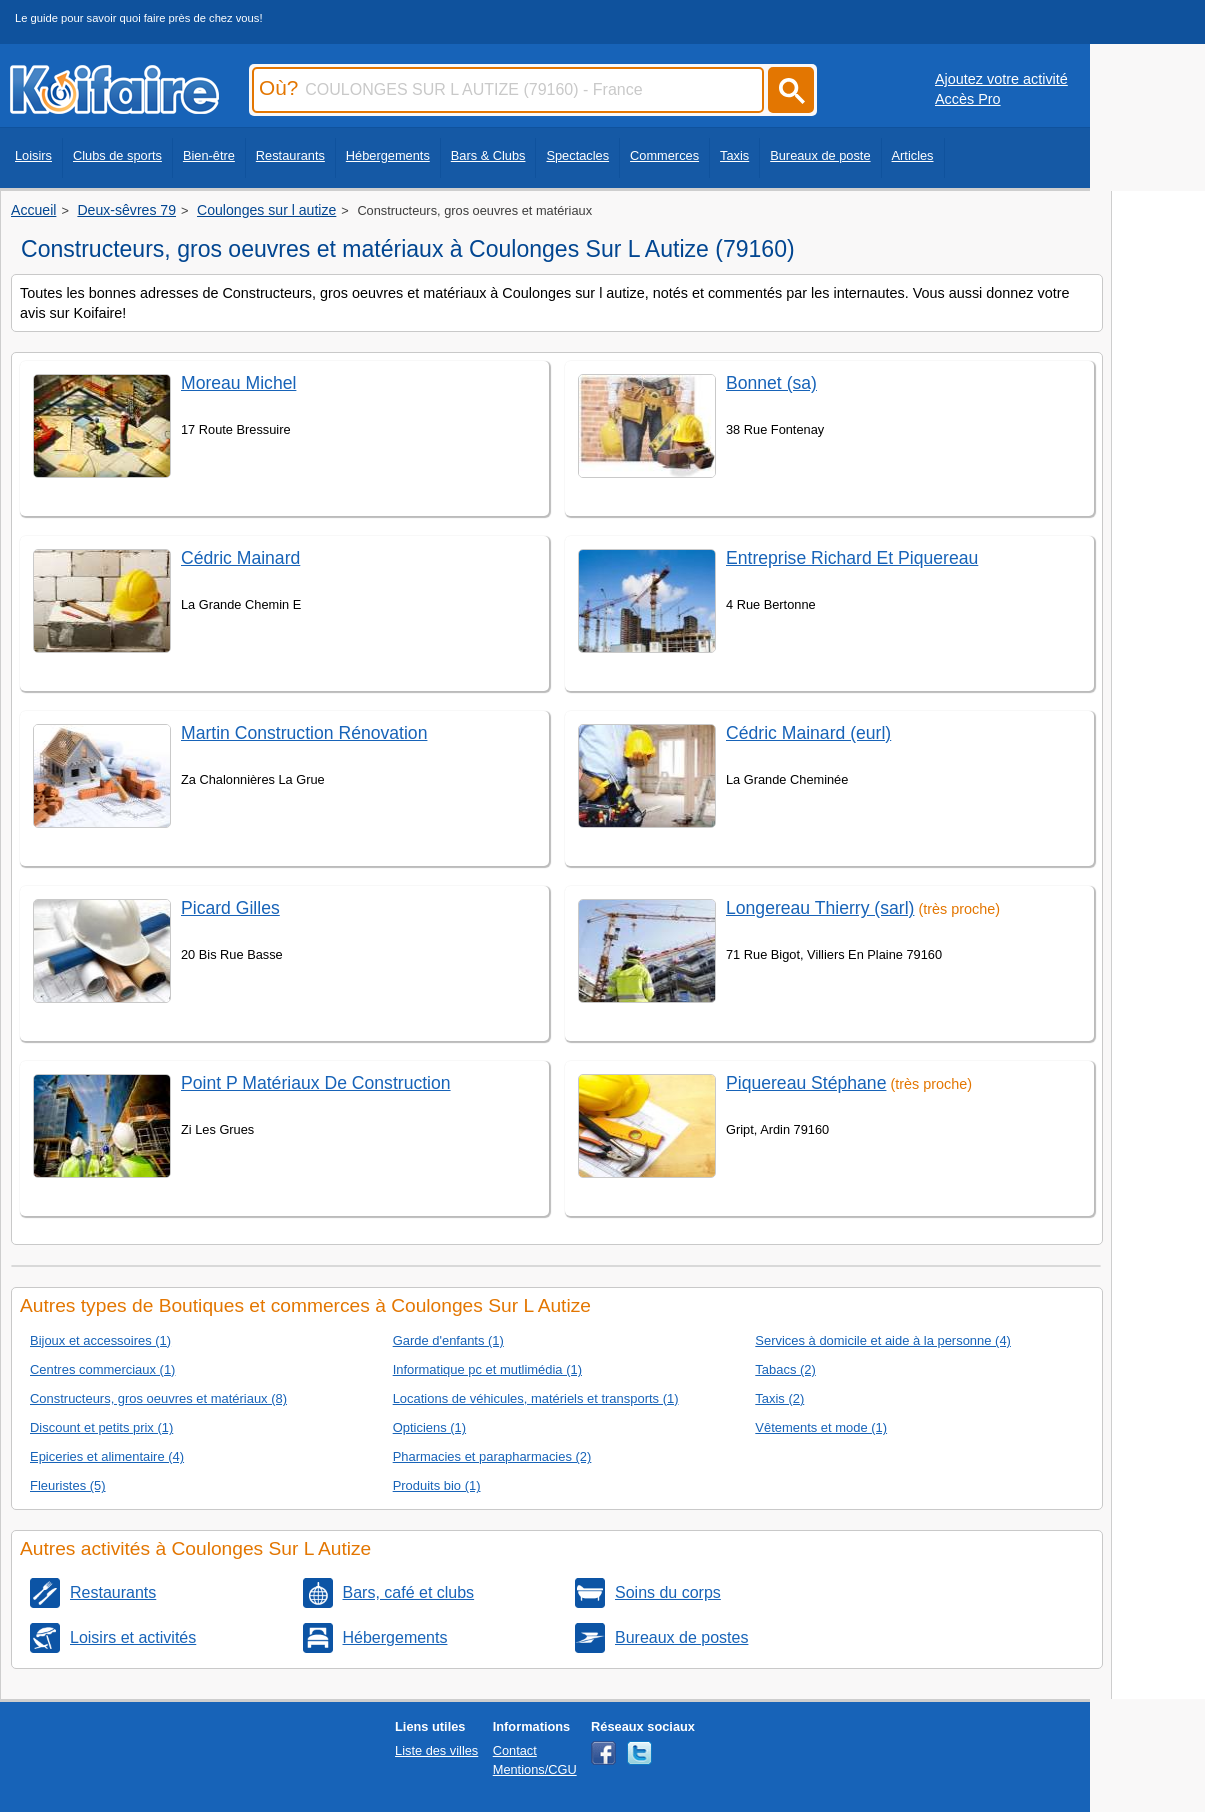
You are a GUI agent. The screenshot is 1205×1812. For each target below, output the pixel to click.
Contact (515, 1750)
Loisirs (33, 155)
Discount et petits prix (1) (101, 1427)
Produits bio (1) (437, 1485)
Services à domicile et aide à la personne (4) (883, 1340)
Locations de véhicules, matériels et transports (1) (536, 1398)
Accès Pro (968, 99)
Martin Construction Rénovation (304, 733)
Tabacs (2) (785, 1369)
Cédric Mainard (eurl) (808, 733)
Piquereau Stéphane (806, 1083)
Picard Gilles (230, 908)
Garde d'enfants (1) (448, 1340)
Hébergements (388, 155)
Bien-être (209, 155)
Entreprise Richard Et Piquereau (852, 558)
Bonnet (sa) (771, 383)
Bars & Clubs (488, 155)
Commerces (664, 155)
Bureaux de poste (820, 155)
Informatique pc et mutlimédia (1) (487, 1369)
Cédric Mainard (240, 558)
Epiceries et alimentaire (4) (107, 1456)
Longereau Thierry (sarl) (820, 908)
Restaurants (290, 155)
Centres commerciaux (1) (102, 1369)
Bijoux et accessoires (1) (100, 1340)
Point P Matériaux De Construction (316, 1083)
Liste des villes (436, 1750)
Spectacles (577, 155)
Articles (913, 155)
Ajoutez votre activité (1001, 79)
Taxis (734, 155)
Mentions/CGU (535, 1769)
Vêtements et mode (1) (821, 1427)
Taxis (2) (779, 1398)
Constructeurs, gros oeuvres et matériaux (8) (158, 1398)
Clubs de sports (117, 155)
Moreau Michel (238, 383)
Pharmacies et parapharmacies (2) (492, 1456)
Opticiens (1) (429, 1427)
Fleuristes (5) (68, 1485)
